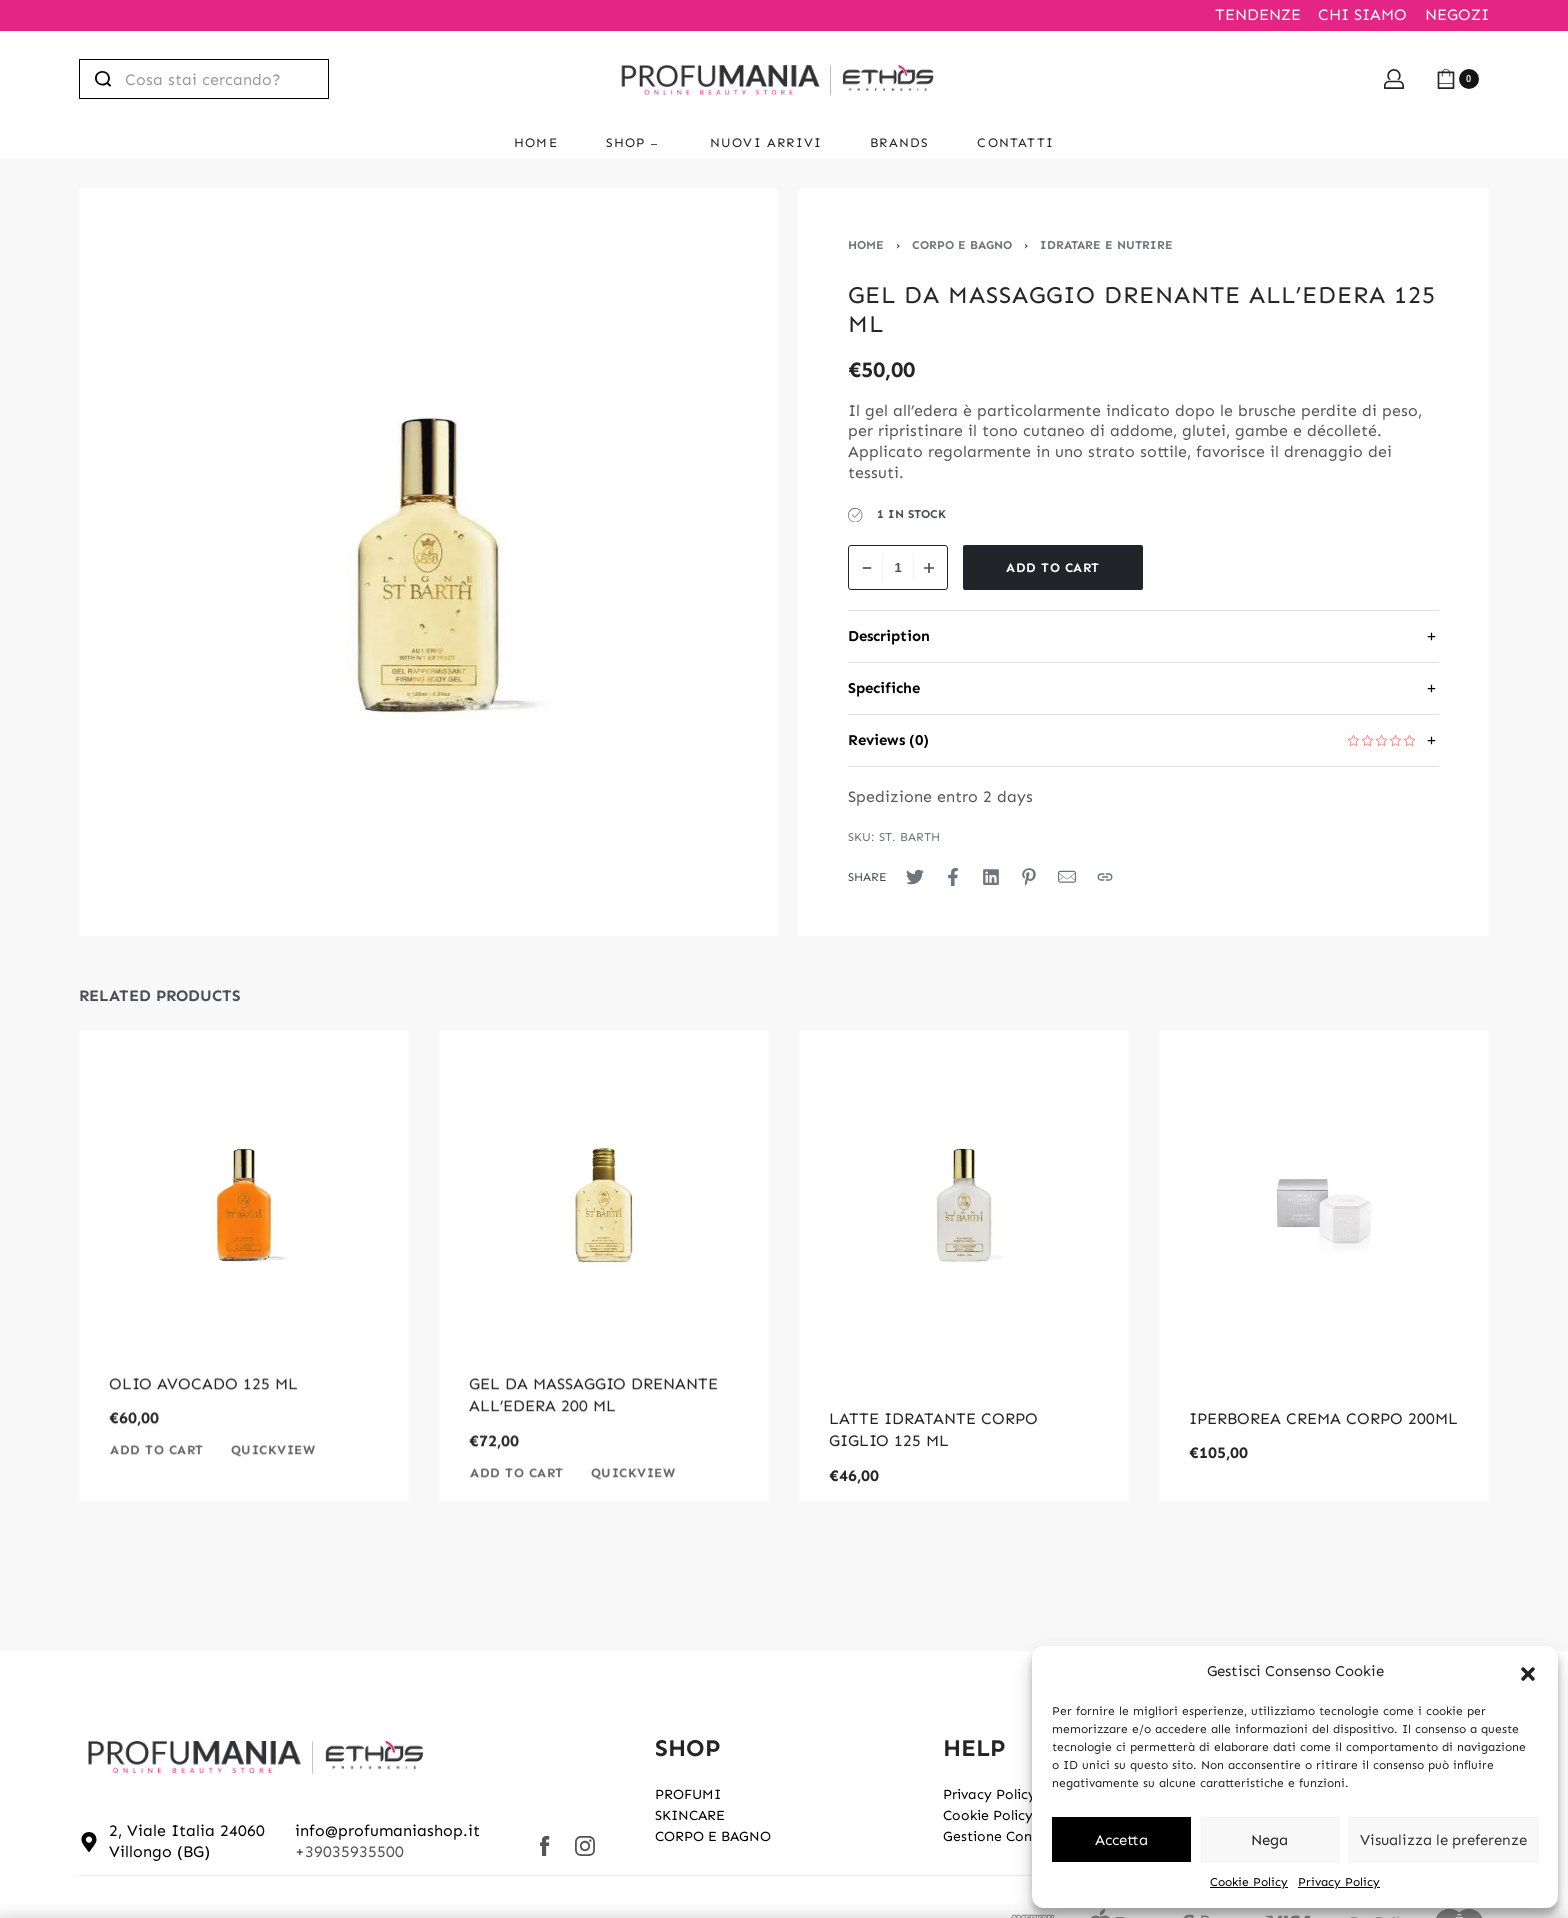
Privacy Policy (1339, 1882)
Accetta (1121, 1840)
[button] (1528, 1672)
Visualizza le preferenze (1443, 1840)
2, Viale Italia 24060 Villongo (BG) (187, 1841)
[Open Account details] (1394, 79)
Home (866, 245)
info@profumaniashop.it (387, 1830)
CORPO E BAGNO (962, 245)
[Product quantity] (898, 567)
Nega (1269, 1840)
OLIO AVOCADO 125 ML (203, 1418)
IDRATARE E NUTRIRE (1106, 245)
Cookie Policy (1249, 1882)
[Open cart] (1457, 79)
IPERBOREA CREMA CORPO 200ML (1323, 1418)
